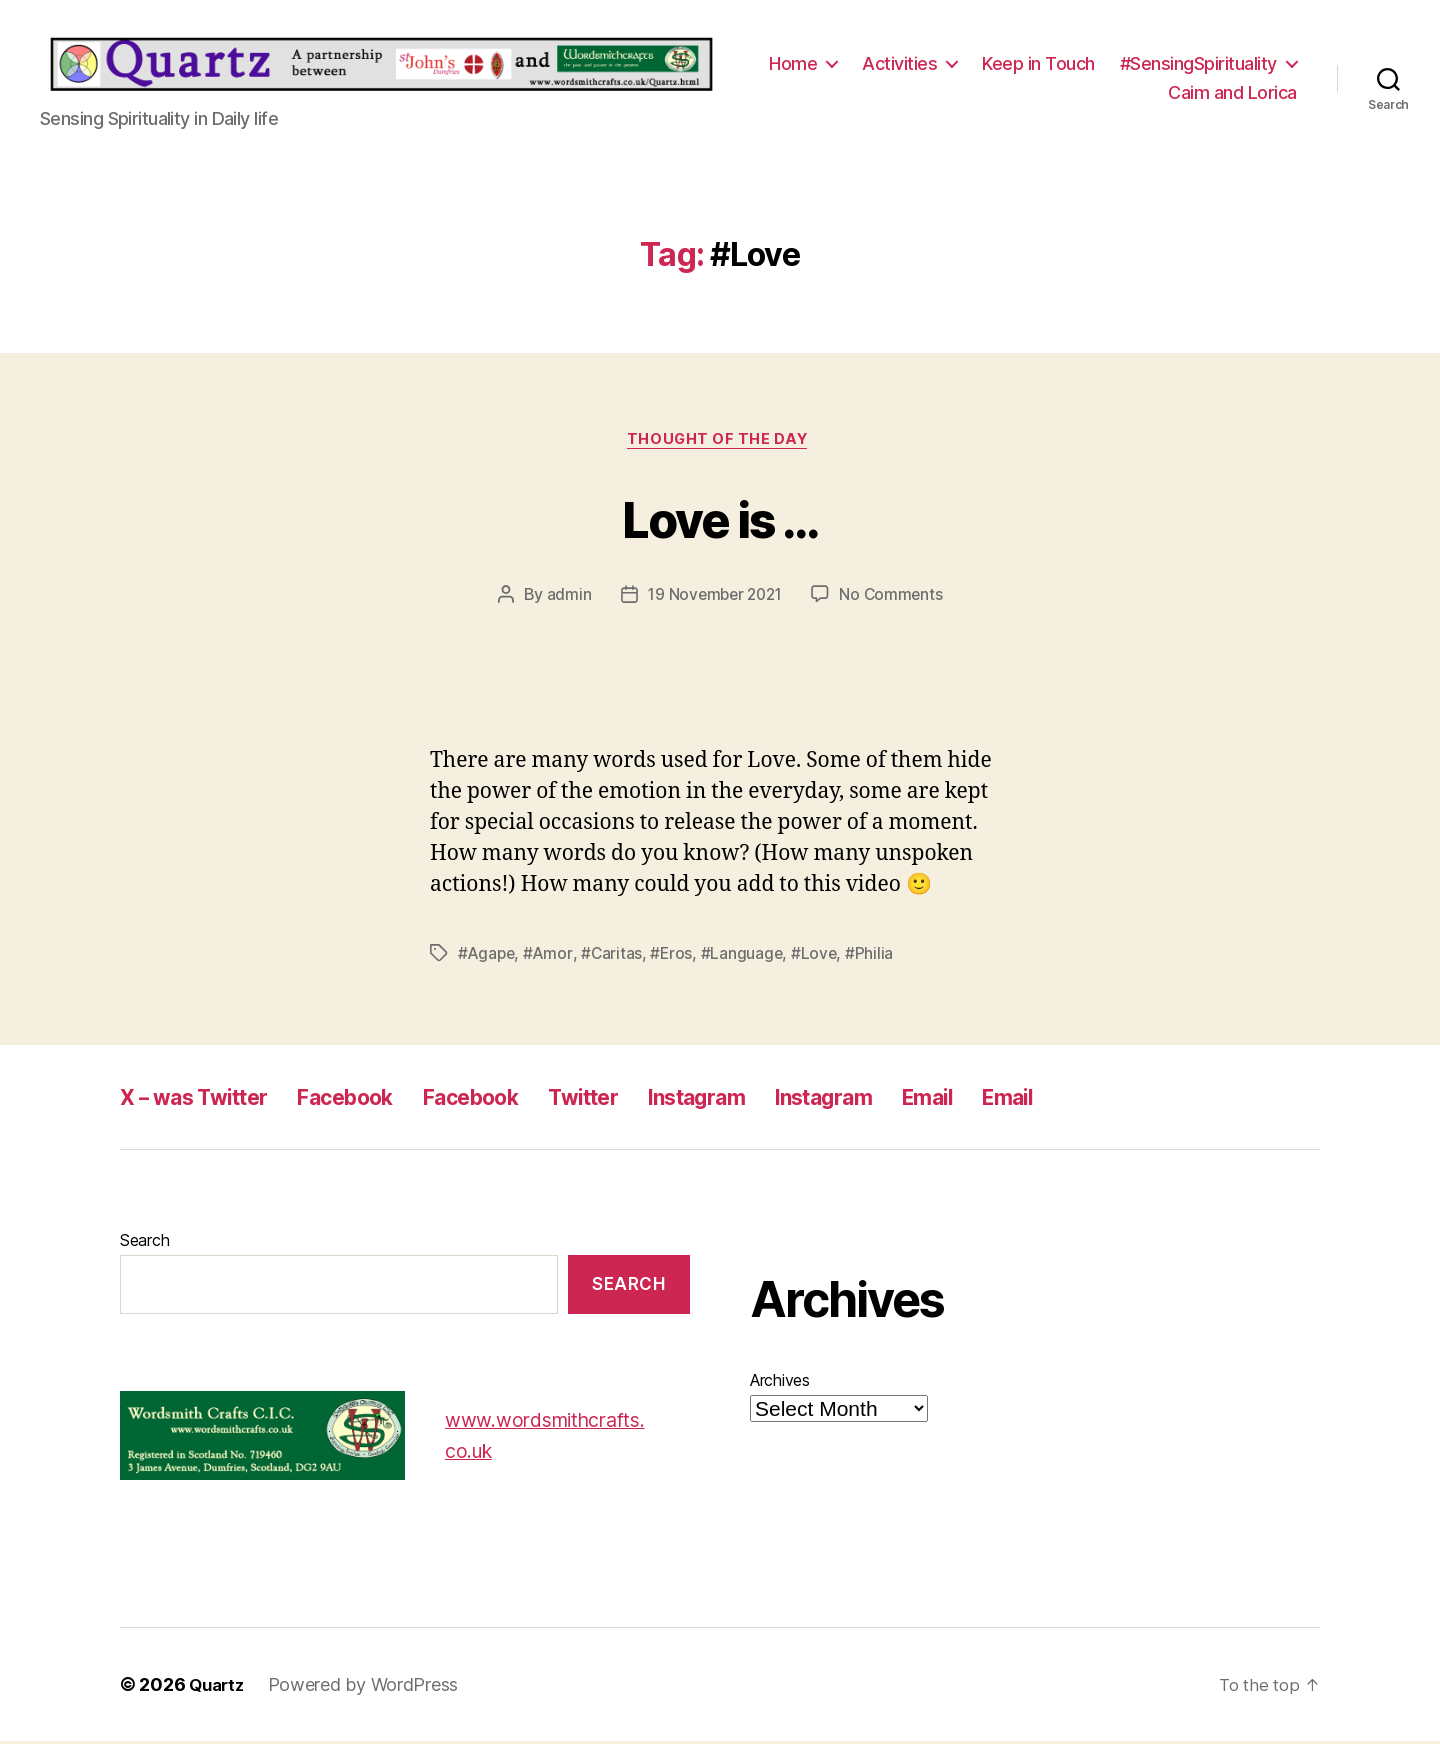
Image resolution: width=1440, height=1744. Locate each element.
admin (564, 598)
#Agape (487, 956)
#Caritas (615, 956)
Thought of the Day (720, 442)
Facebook (377, 1099)
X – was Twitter (205, 1099)
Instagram (772, 1099)
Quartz (218, 1687)
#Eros (675, 956)
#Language (746, 956)
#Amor (551, 956)
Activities (899, 63)
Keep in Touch (1038, 63)
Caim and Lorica (1232, 92)
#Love (819, 956)
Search (144, 1243)
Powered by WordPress (368, 1687)
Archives (780, 1383)
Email (1031, 1099)
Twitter (644, 1099)
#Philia (876, 956)
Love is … (719, 518)
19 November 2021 (714, 598)
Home (793, 63)
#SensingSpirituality (1198, 63)
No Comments (894, 598)
